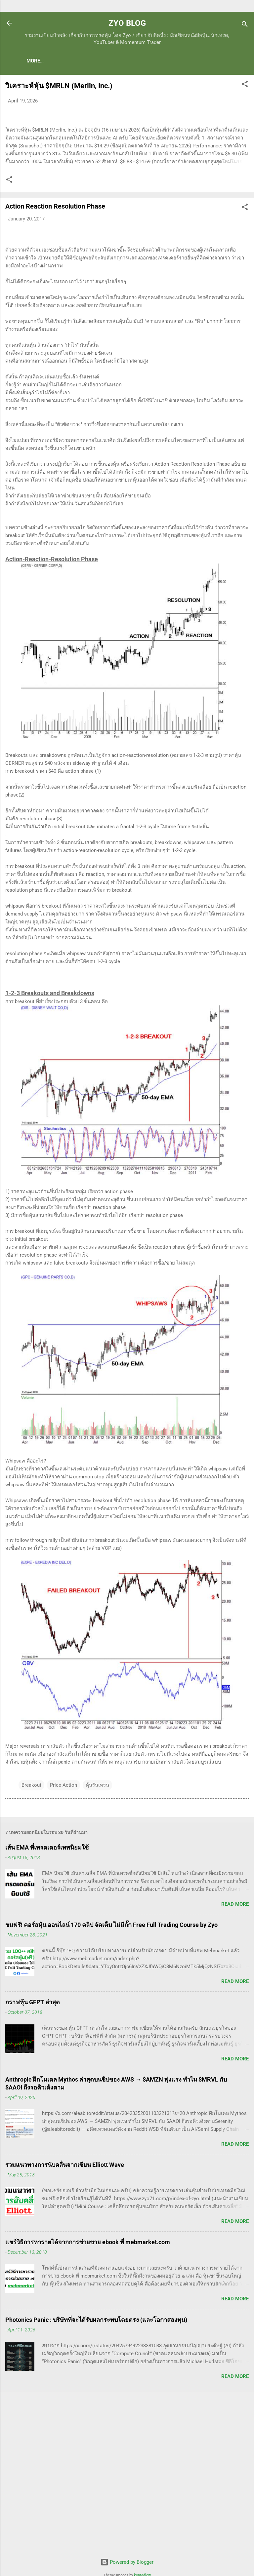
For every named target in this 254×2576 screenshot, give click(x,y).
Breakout (31, 1930)
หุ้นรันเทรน (97, 1930)
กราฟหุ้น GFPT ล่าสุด (32, 2146)
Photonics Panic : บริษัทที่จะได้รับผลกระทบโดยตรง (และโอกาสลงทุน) (96, 2464)
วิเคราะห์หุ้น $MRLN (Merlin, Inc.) (58, 87)
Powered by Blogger (127, 2562)
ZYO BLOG (127, 23)
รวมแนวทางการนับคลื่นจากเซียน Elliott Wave (64, 2309)
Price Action (63, 1930)
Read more (235, 2049)
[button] (245, 86)
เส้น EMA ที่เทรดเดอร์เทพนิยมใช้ (47, 1992)
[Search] (245, 25)
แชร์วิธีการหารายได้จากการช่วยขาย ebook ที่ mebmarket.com (87, 2386)
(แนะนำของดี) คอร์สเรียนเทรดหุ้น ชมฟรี (127, 61)
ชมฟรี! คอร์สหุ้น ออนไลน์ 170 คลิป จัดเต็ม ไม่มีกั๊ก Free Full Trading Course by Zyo (111, 2069)
